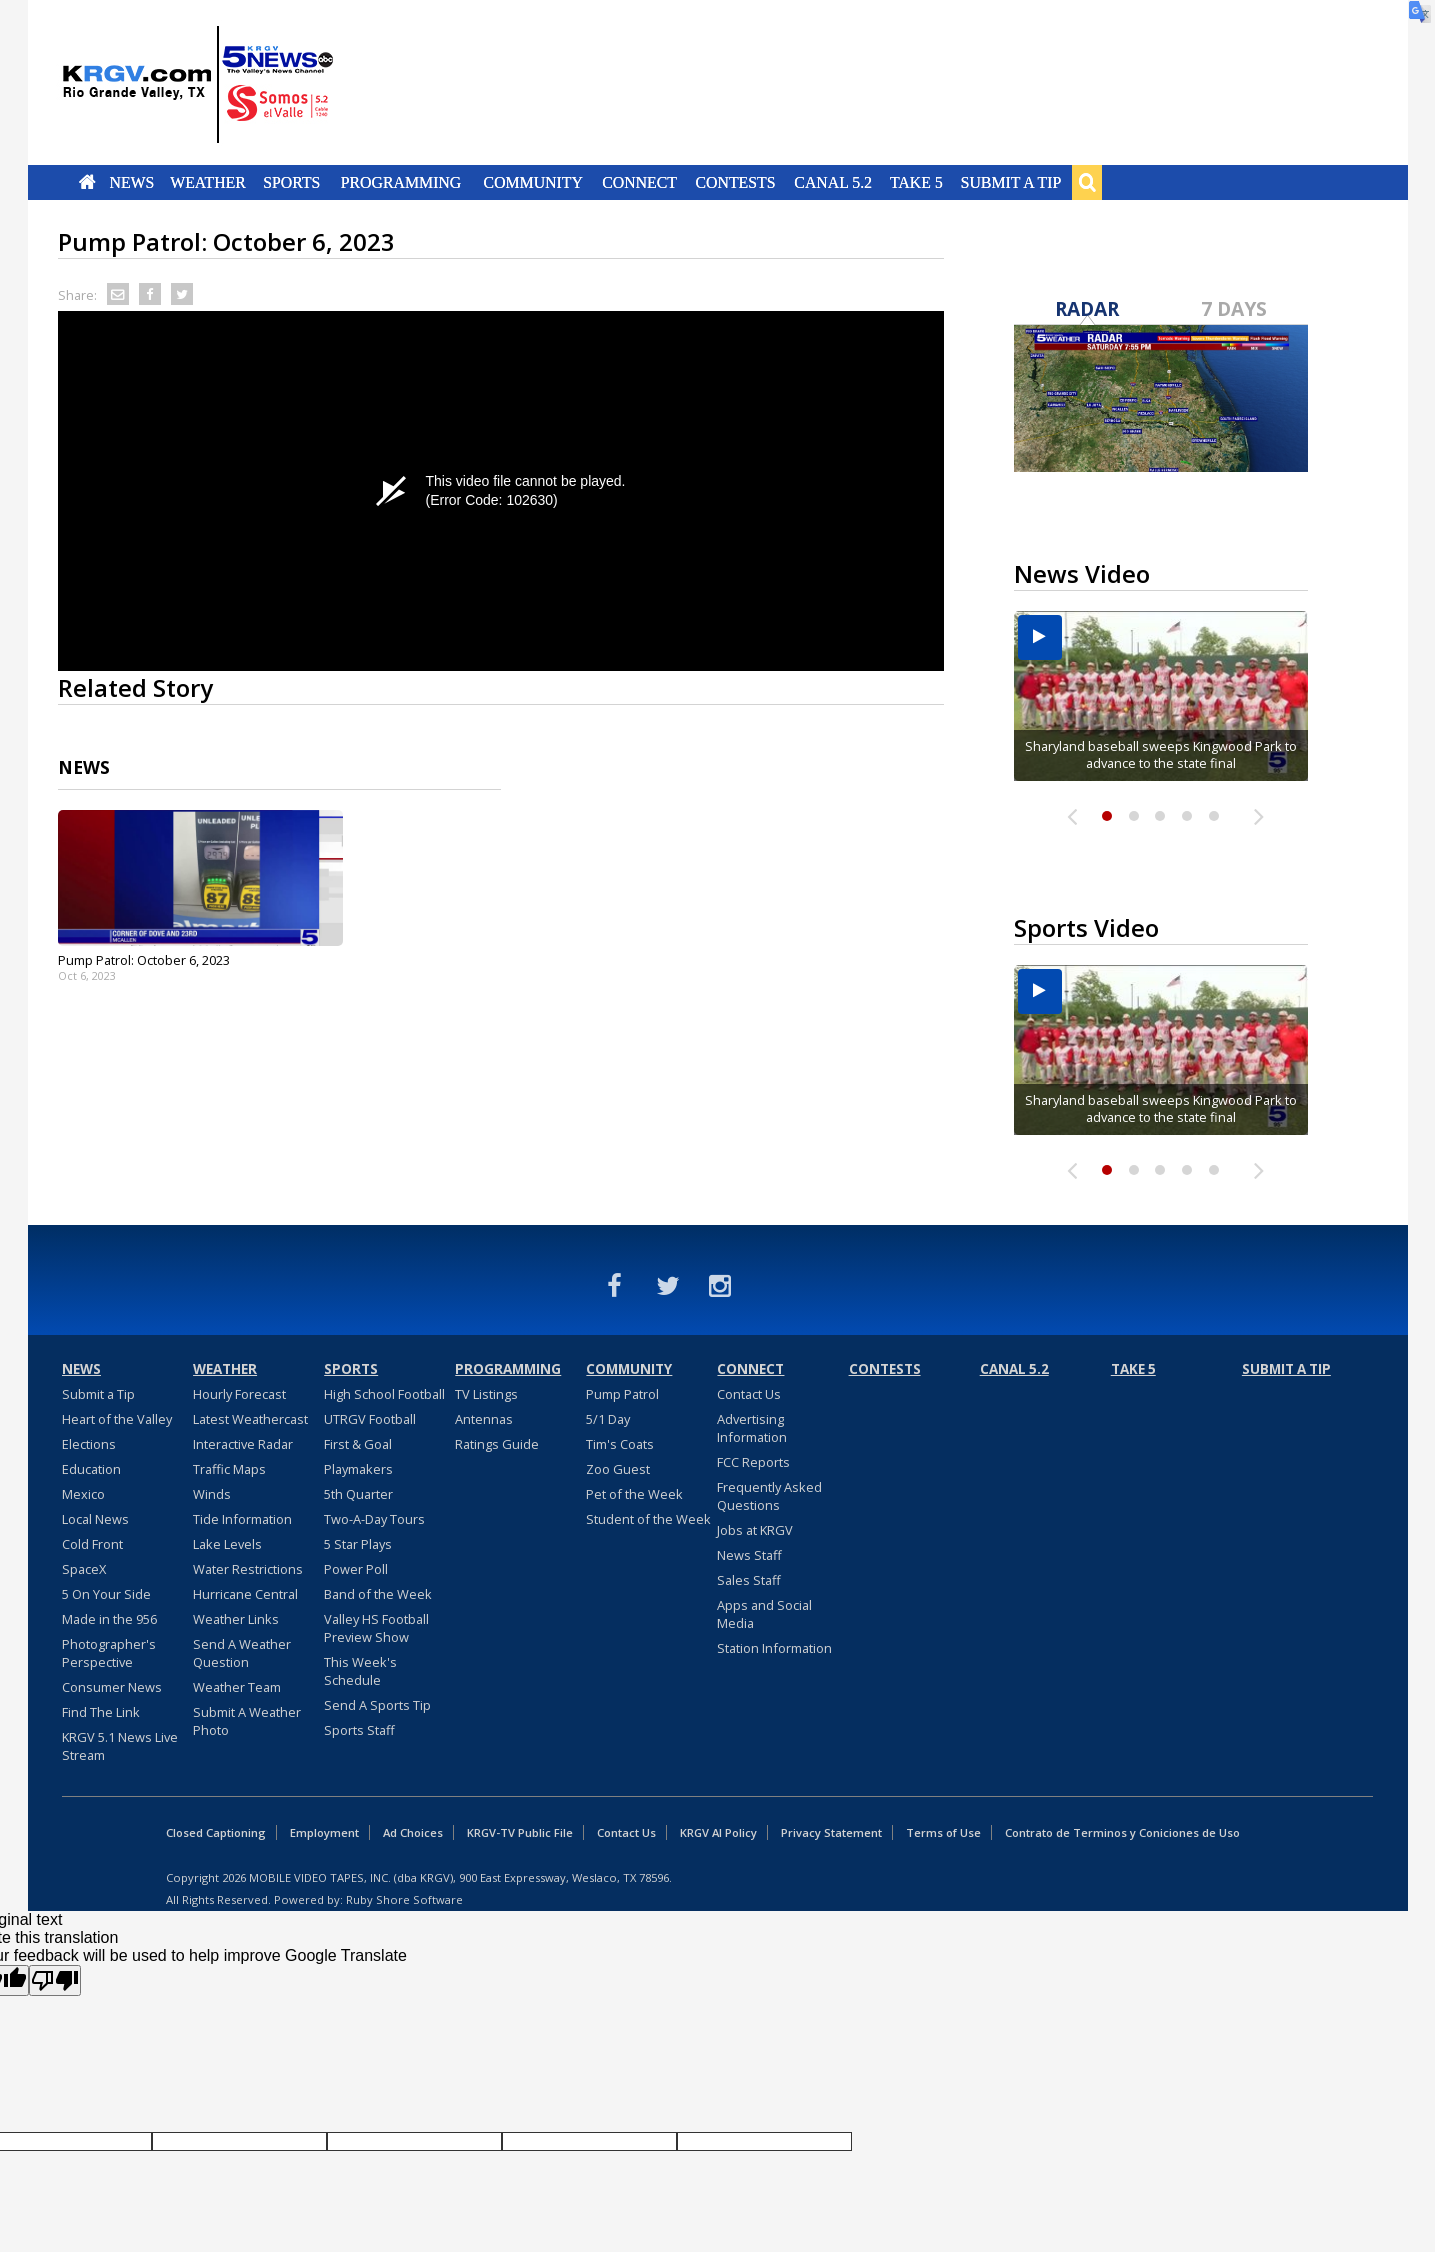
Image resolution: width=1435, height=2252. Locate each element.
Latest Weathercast (250, 1419)
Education (91, 1469)
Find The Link (101, 1712)
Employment (324, 1832)
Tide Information (242, 1519)
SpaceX (84, 1569)
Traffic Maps (229, 1469)
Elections (89, 1444)
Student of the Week (648, 1519)
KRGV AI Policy (718, 1832)
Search (1087, 182)
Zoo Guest (618, 1469)
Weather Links (236, 1619)
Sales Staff (749, 1580)
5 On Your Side (106, 1594)
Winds (212, 1494)
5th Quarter (358, 1494)
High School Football (384, 1394)
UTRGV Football (370, 1419)
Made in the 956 (109, 1619)
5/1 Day (608, 1419)
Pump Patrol (622, 1394)
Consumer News (112, 1687)
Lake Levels (227, 1544)
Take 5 (916, 182)
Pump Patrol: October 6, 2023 (144, 960)
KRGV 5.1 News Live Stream (120, 1746)
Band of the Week (378, 1594)
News (131, 182)
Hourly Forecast (239, 1394)
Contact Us (749, 1394)
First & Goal (358, 1444)
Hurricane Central (245, 1594)
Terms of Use (943, 1832)
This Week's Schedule (360, 1671)
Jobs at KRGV (755, 1530)
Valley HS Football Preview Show (376, 1628)
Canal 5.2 (834, 182)
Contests (736, 182)
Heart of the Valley (117, 1419)
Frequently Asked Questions (769, 1496)
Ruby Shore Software (404, 1899)
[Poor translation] (55, 1980)
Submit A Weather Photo (247, 1721)
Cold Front (92, 1544)
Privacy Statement (831, 1832)
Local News (95, 1519)
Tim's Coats (620, 1444)
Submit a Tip (1011, 182)
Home (86, 182)
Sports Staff (359, 1730)
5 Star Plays (358, 1544)
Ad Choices (413, 1832)
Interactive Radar (243, 1444)
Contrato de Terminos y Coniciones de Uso (1122, 1832)
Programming (401, 182)
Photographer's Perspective (109, 1653)
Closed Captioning (216, 1832)
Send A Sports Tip (377, 1705)
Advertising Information (752, 1428)
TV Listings (486, 1394)
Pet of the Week (634, 1494)
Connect (639, 182)
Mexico (83, 1494)
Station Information (774, 1648)
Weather (209, 182)
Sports (292, 182)
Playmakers (358, 1469)
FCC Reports (753, 1462)
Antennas (484, 1419)
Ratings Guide (497, 1444)
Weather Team (237, 1687)
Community (532, 182)
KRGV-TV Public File (520, 1832)
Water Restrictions (248, 1569)
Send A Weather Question (242, 1653)
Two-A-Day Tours (374, 1519)
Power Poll (356, 1569)
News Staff (749, 1555)
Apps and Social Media (764, 1614)
